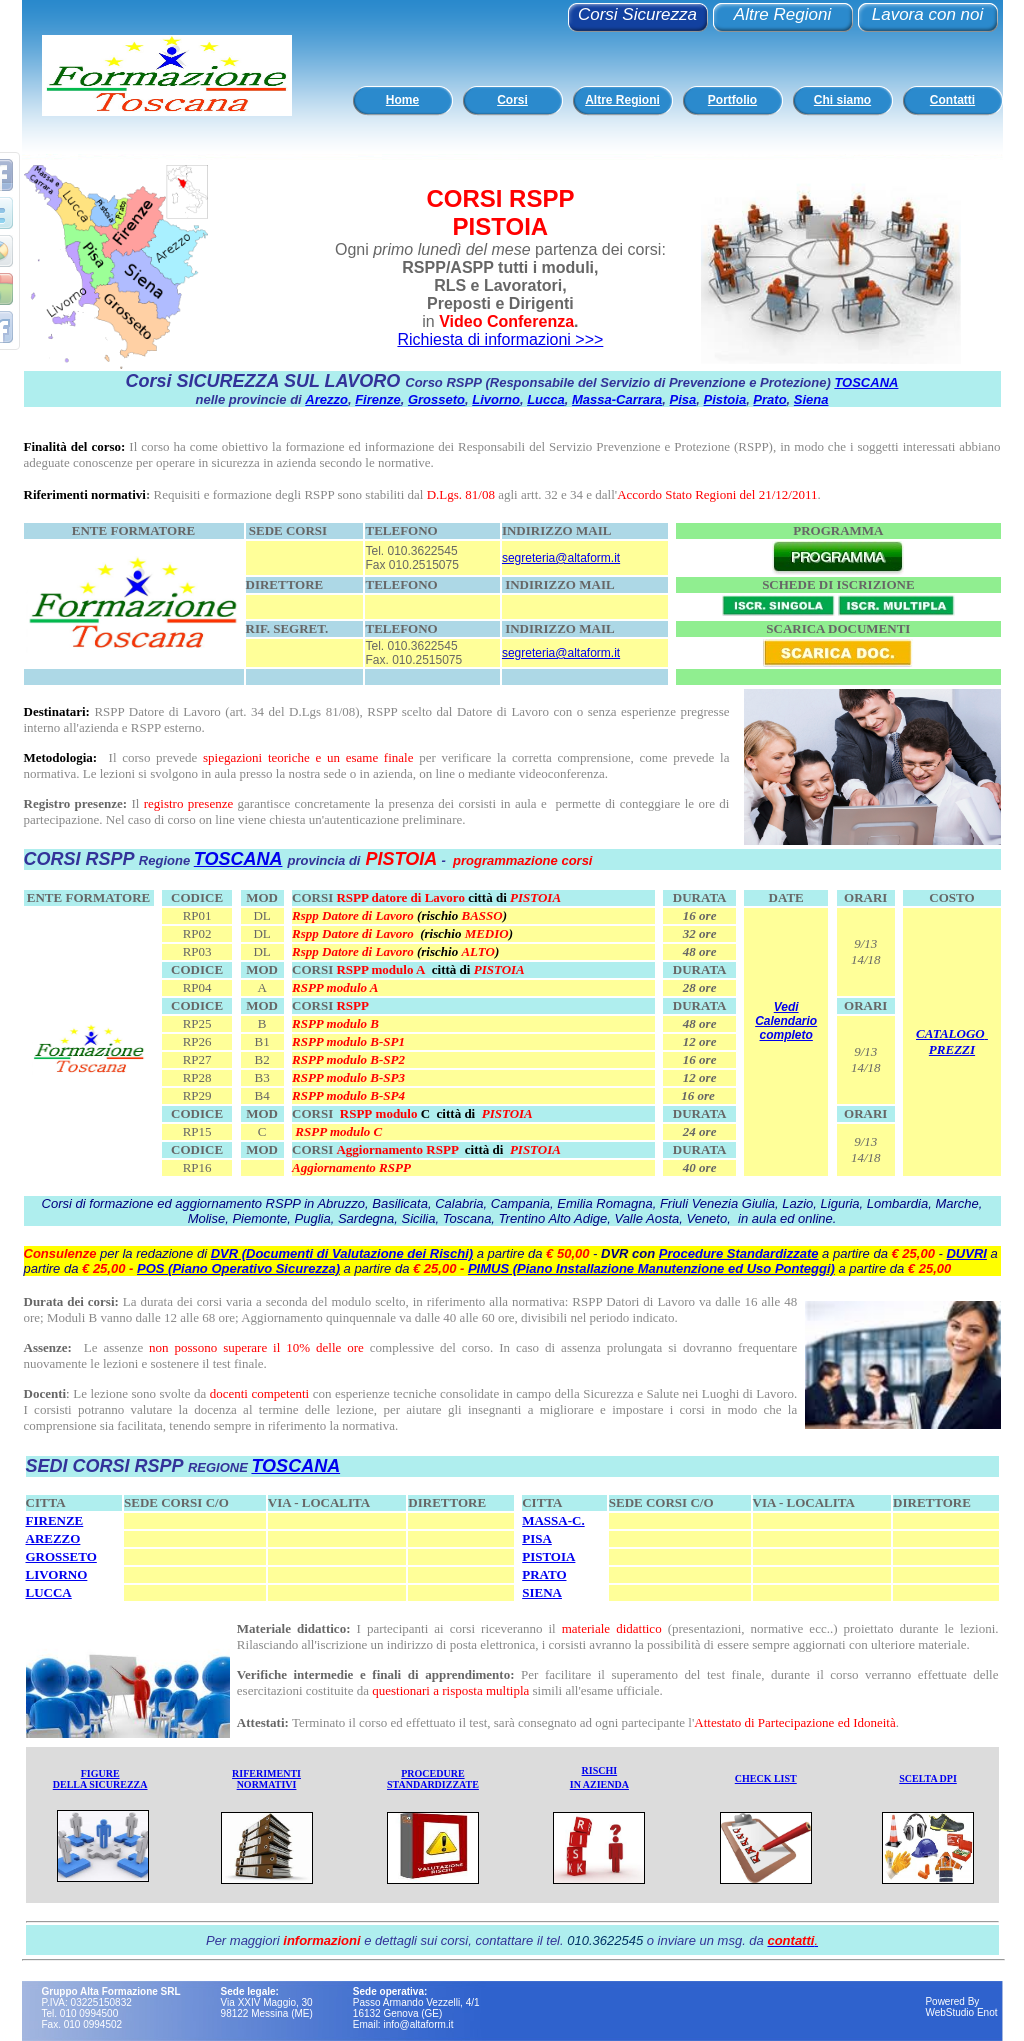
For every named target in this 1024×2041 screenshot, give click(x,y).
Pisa (683, 399)
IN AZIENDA (599, 1784)
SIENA (542, 1592)
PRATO (544, 1574)
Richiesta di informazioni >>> (500, 339)
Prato (769, 399)
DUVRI (966, 1253)
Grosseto (436, 399)
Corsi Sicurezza (637, 14)
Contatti (952, 100)
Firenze (378, 399)
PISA (537, 1538)
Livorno (496, 399)
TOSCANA (866, 382)
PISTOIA (548, 1556)
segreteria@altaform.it (561, 558)
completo (786, 1035)
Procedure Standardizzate (739, 1253)
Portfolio (732, 100)
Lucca (546, 399)
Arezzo (326, 399)
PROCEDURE (432, 1773)
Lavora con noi (928, 14)
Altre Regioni (782, 14)
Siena (811, 399)
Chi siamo (842, 100)
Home (402, 100)
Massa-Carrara (617, 399)
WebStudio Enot (961, 2012)
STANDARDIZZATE (433, 1784)
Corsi (512, 100)
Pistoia (725, 399)
